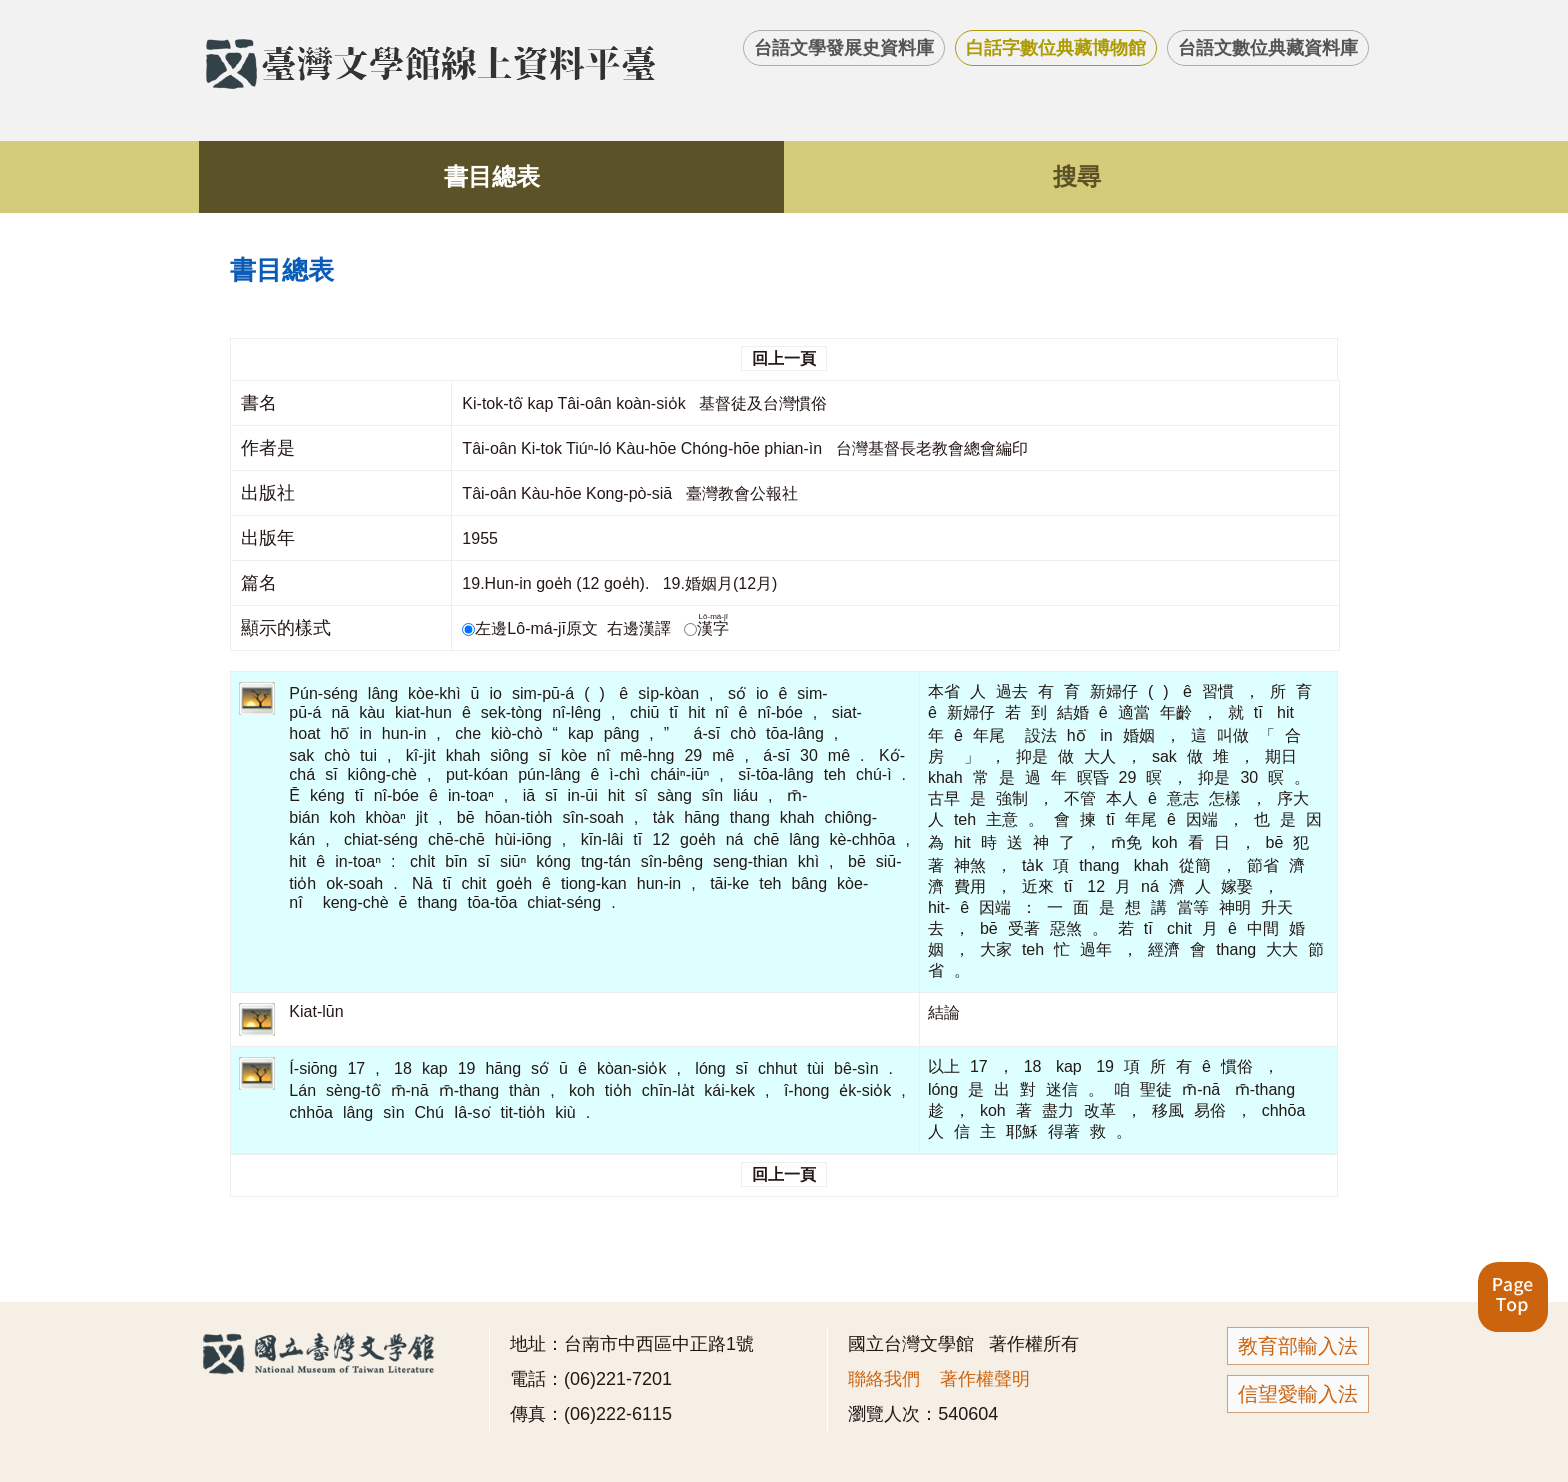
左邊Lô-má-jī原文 (532, 628)
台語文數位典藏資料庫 (1268, 48)
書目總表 (492, 176)
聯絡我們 (884, 1379)
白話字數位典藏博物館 (1056, 48)
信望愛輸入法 (1298, 1394)
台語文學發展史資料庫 (844, 48)
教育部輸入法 (1298, 1346)
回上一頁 (784, 358)
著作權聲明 (985, 1379)
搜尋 (1077, 176)
